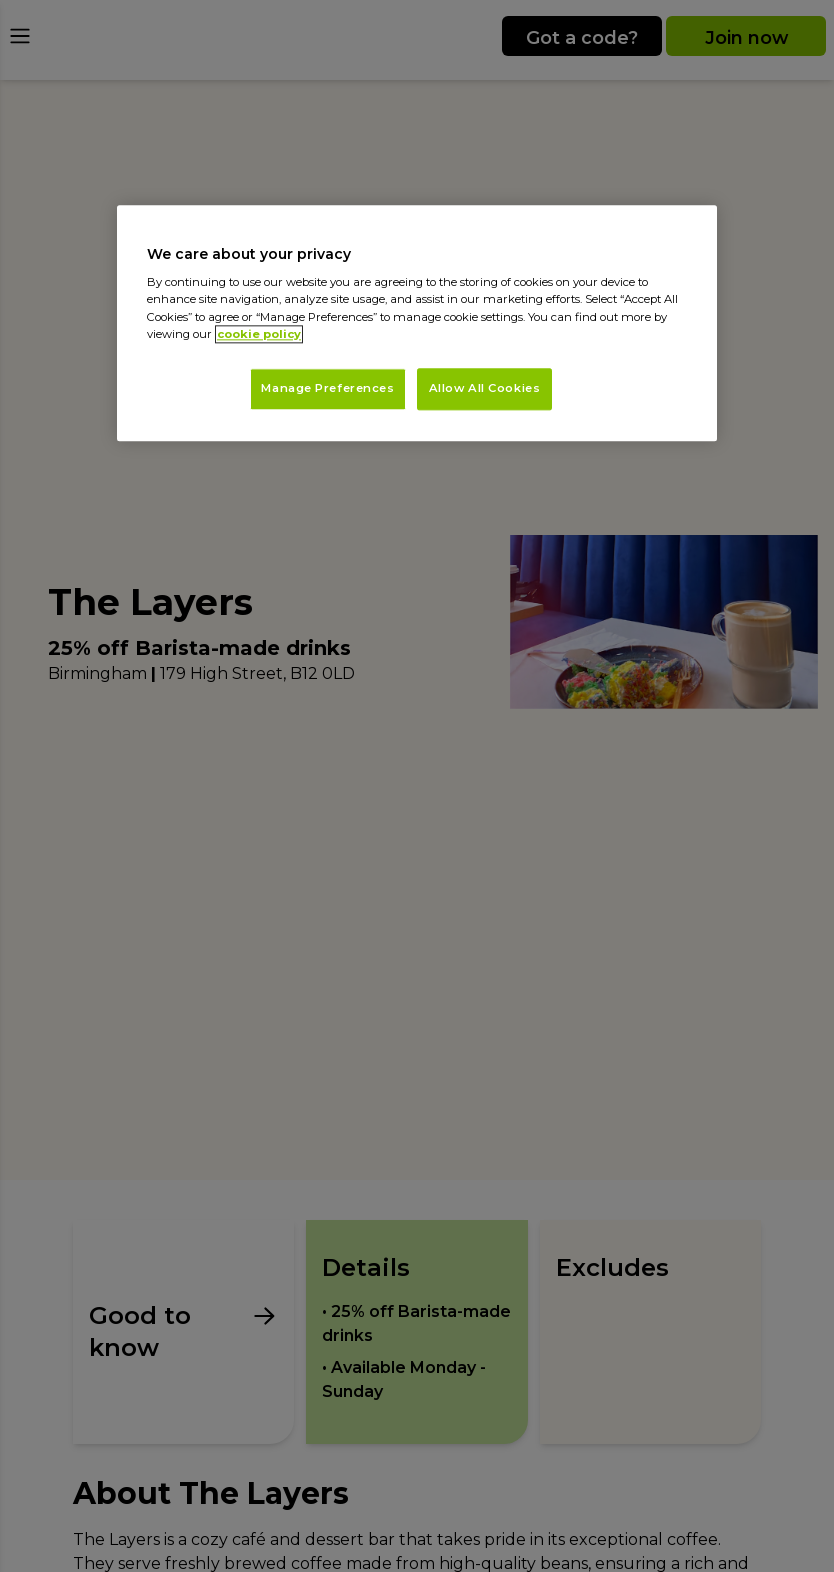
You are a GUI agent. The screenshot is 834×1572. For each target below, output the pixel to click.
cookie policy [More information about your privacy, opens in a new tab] (259, 334)
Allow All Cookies (485, 388)
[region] (417, 323)
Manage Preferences (327, 388)
